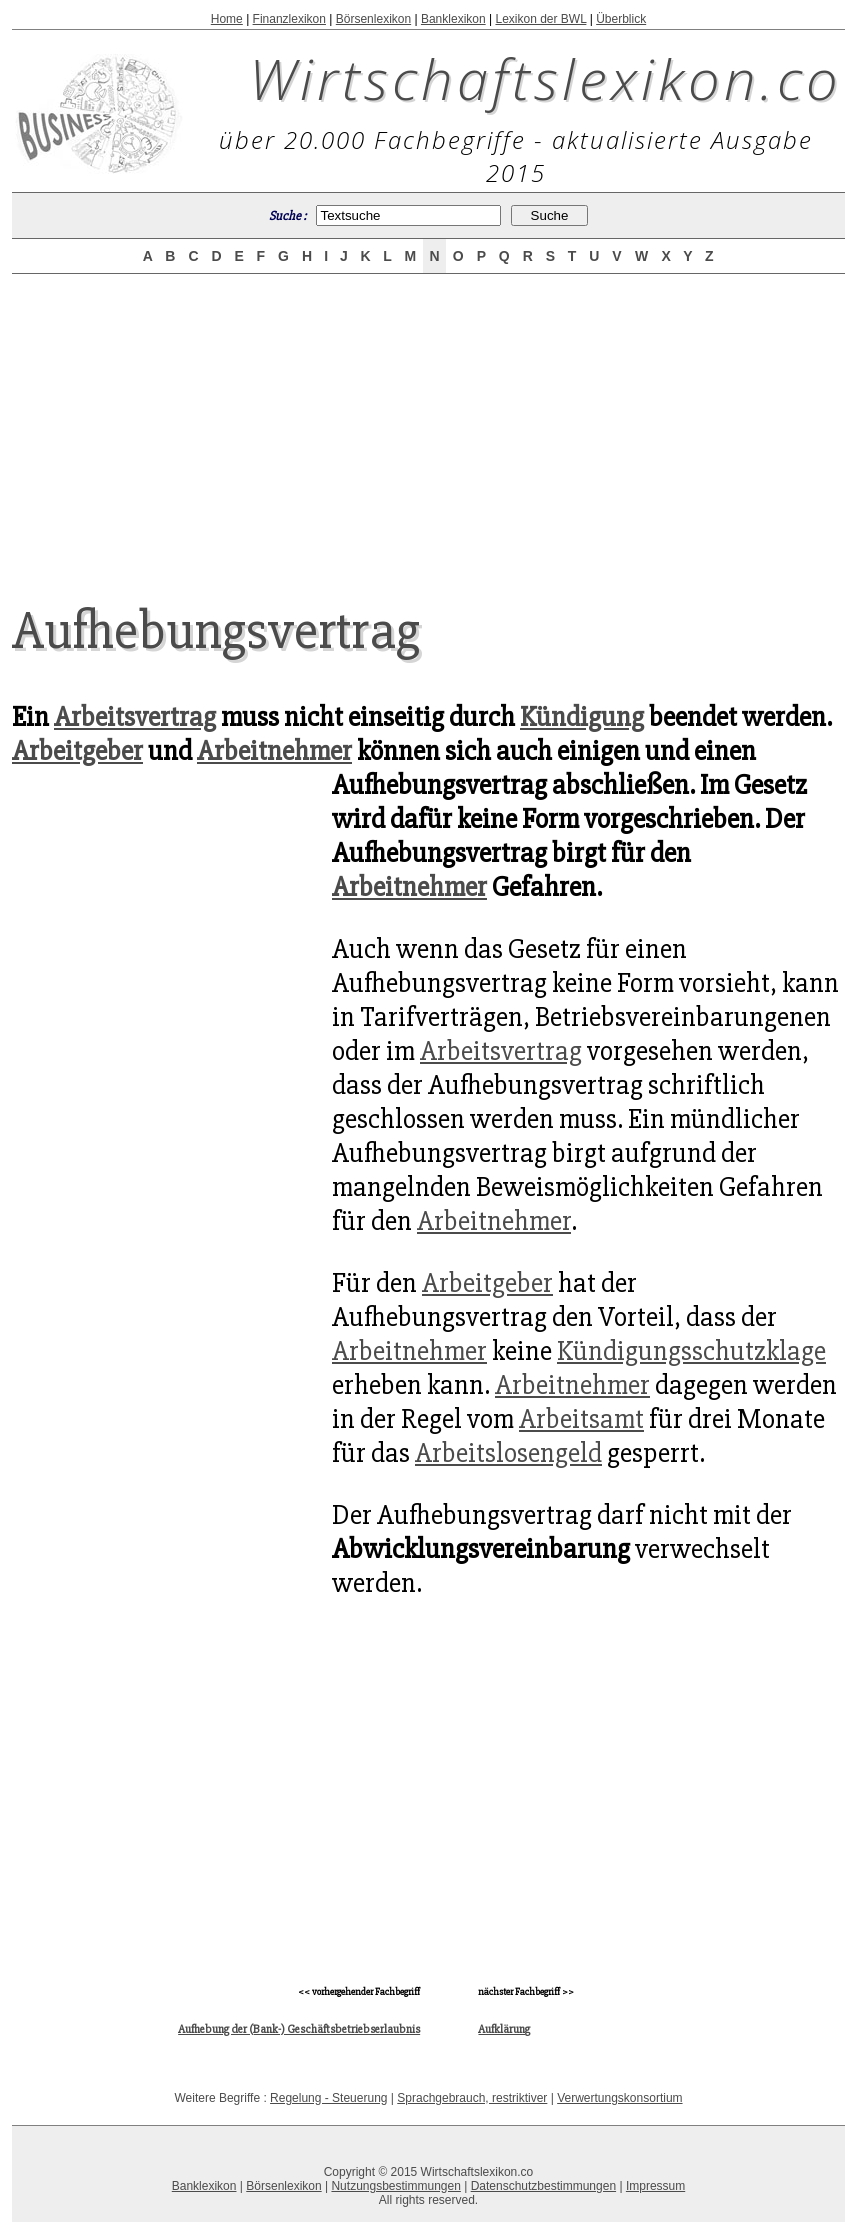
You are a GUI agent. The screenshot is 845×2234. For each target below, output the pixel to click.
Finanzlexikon (289, 19)
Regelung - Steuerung (328, 2098)
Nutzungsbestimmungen (395, 2186)
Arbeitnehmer (274, 751)
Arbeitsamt (581, 1419)
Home (227, 19)
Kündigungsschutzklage (691, 1351)
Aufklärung (504, 2029)
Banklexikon (453, 19)
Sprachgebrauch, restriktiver (472, 2098)
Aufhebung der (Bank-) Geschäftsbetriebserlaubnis (299, 2029)
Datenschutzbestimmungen (543, 2186)
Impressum (655, 2186)
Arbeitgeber (77, 751)
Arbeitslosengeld (508, 1453)
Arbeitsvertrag (135, 717)
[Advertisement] (162, 1330)
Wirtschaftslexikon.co (545, 78)
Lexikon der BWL (540, 19)
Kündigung (582, 717)
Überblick (621, 19)
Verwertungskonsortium (619, 2098)
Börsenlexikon (373, 19)
